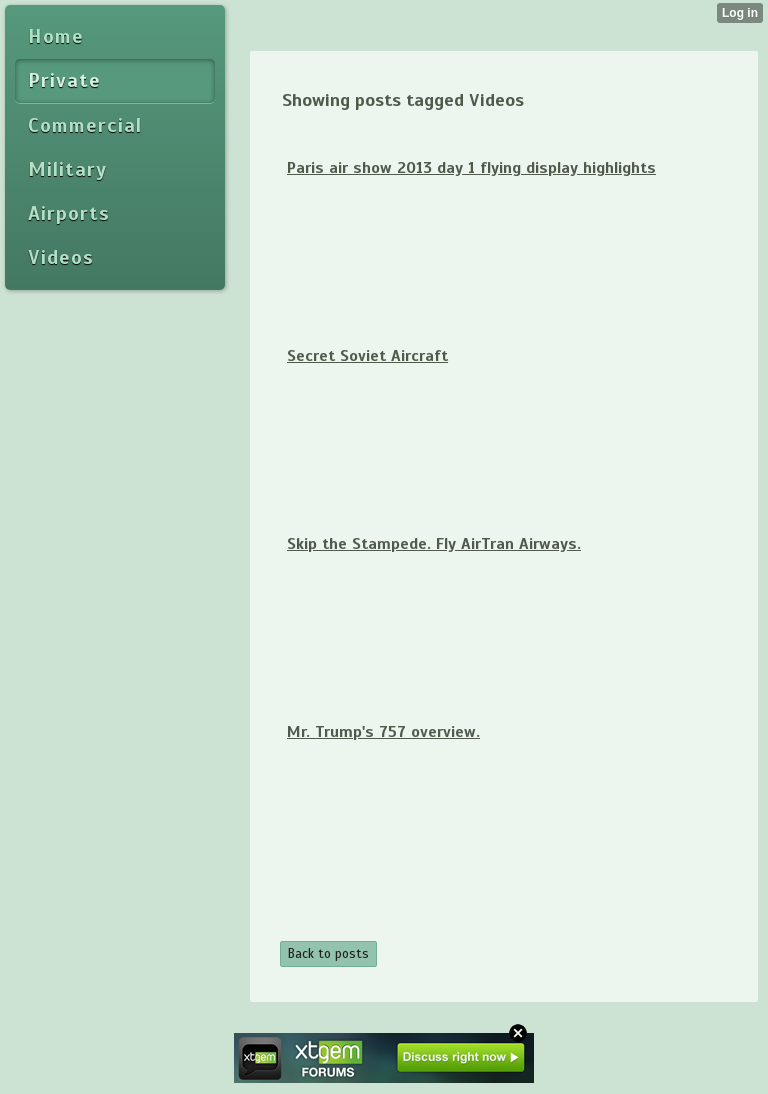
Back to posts (328, 954)
